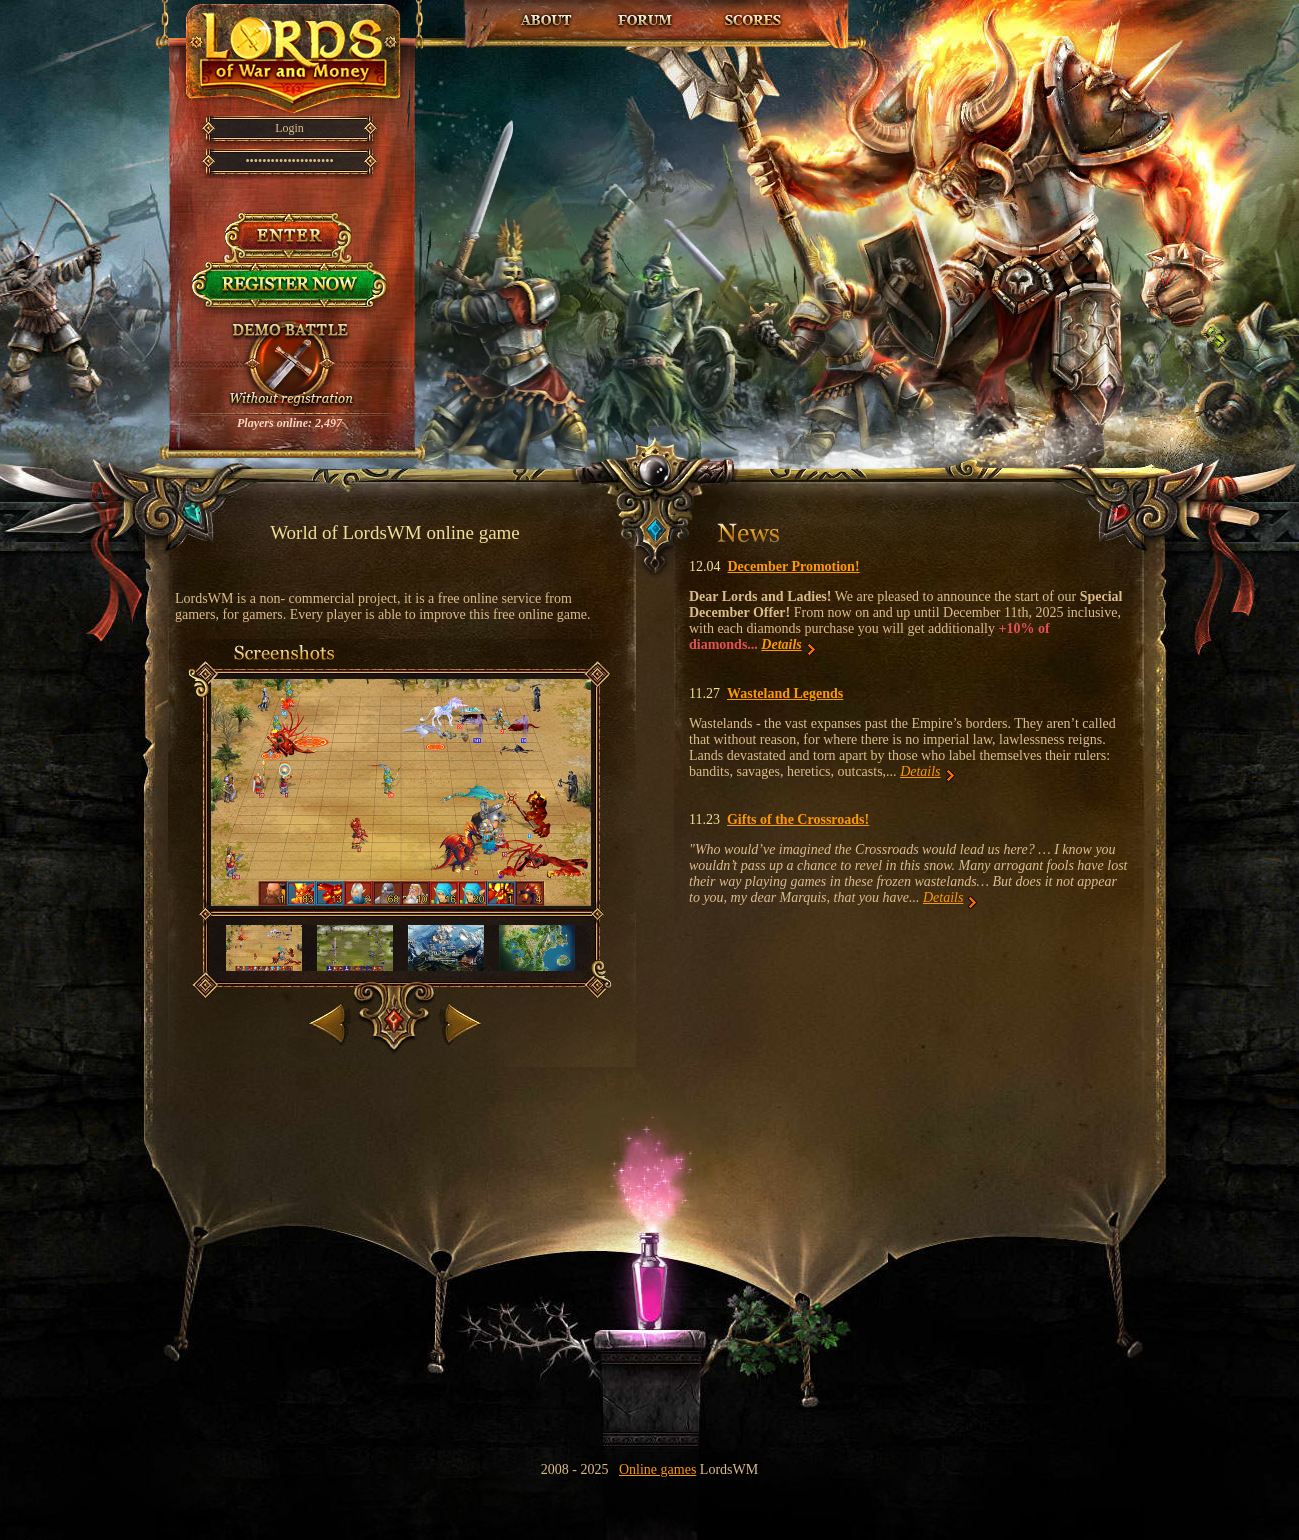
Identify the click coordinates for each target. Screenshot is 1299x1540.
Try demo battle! (290, 366)
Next (460, 1019)
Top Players (752, 20)
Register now (289, 290)
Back (329, 1019)
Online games (657, 1469)
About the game (546, 20)
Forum (645, 20)
